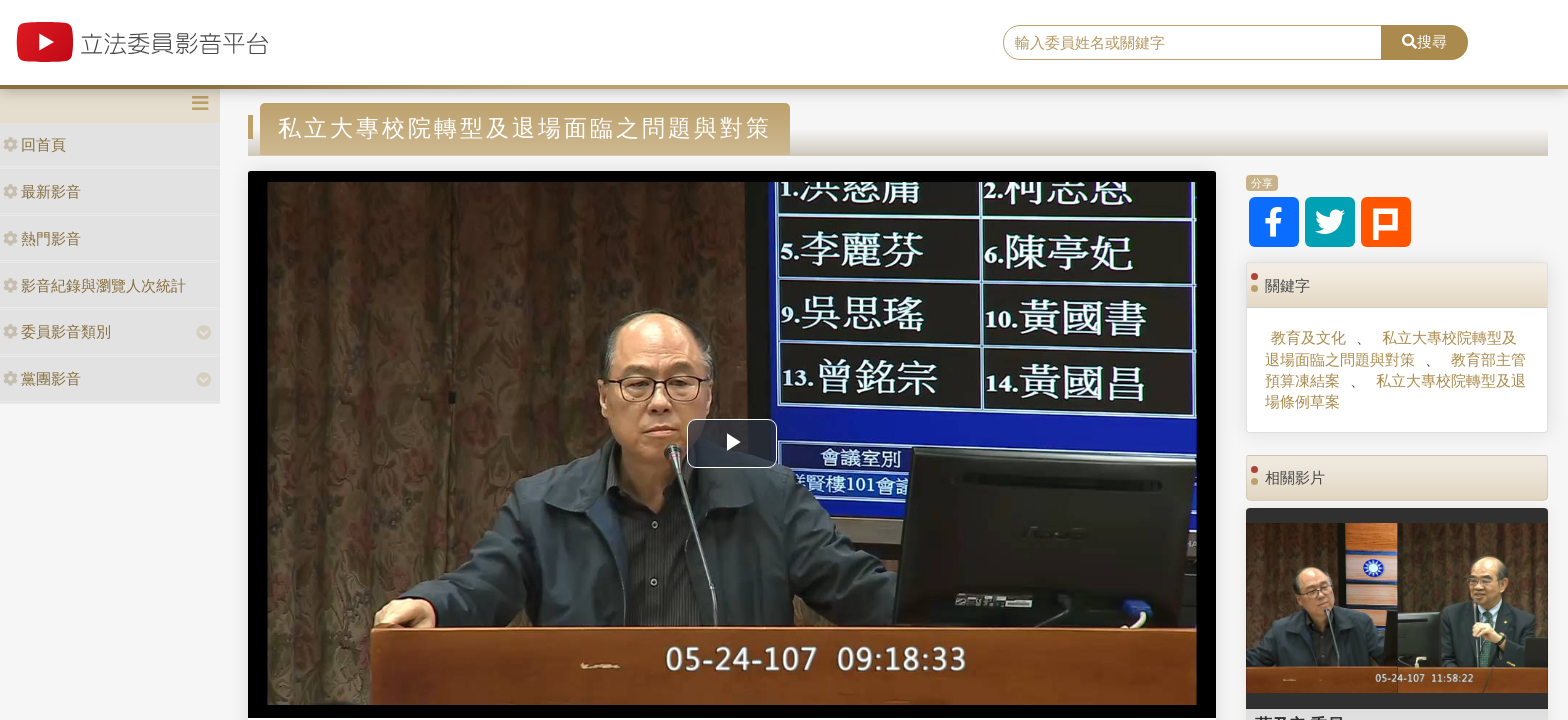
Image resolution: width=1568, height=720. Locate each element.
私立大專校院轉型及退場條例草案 (1395, 391)
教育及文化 (1308, 337)
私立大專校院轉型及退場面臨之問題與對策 (1390, 348)
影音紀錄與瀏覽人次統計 (94, 285)
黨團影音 (42, 378)
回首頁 (34, 144)
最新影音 (42, 191)
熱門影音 (42, 238)
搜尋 (1424, 41)
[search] (1193, 43)
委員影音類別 (57, 331)
